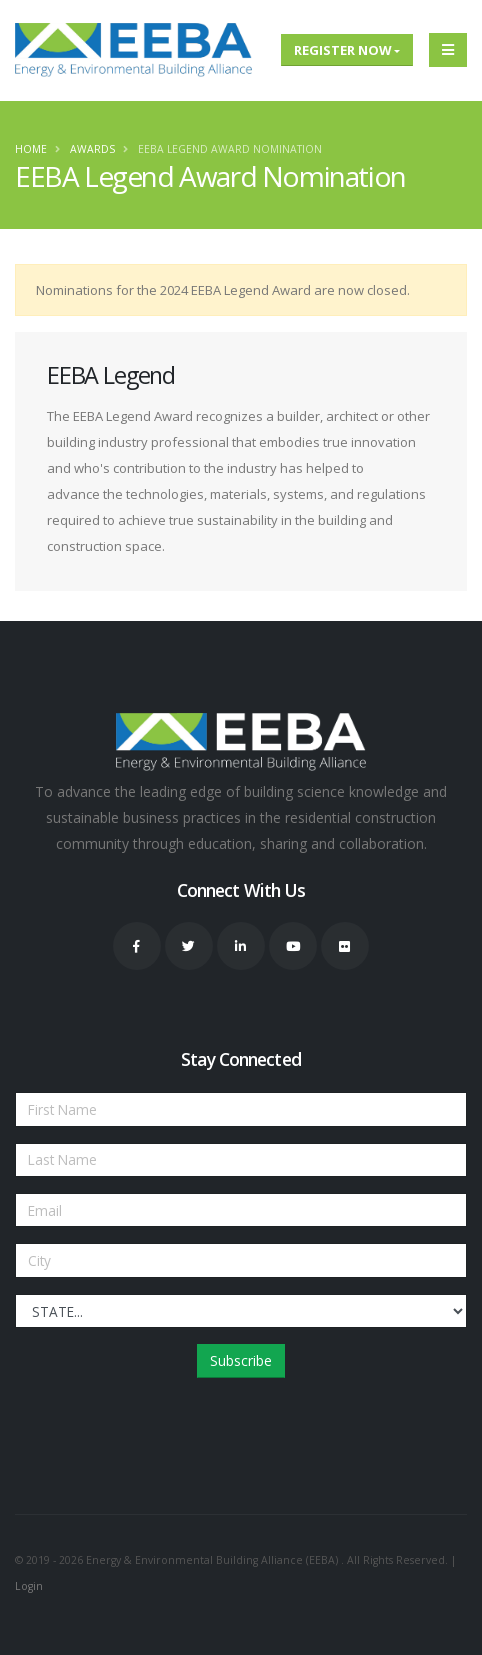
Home (31, 149)
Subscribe (241, 1360)
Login (29, 1586)
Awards (92, 149)
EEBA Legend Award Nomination (230, 149)
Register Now (343, 50)
